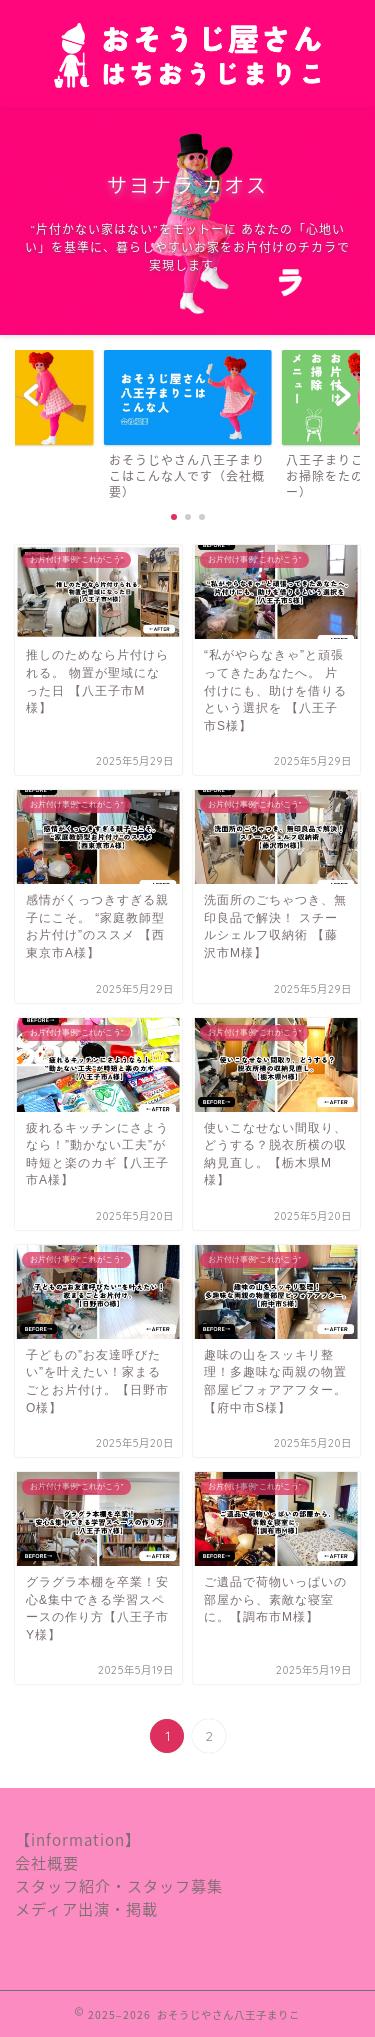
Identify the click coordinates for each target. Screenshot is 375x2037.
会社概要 (47, 1862)
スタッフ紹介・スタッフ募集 (119, 1885)
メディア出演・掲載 (86, 1908)
